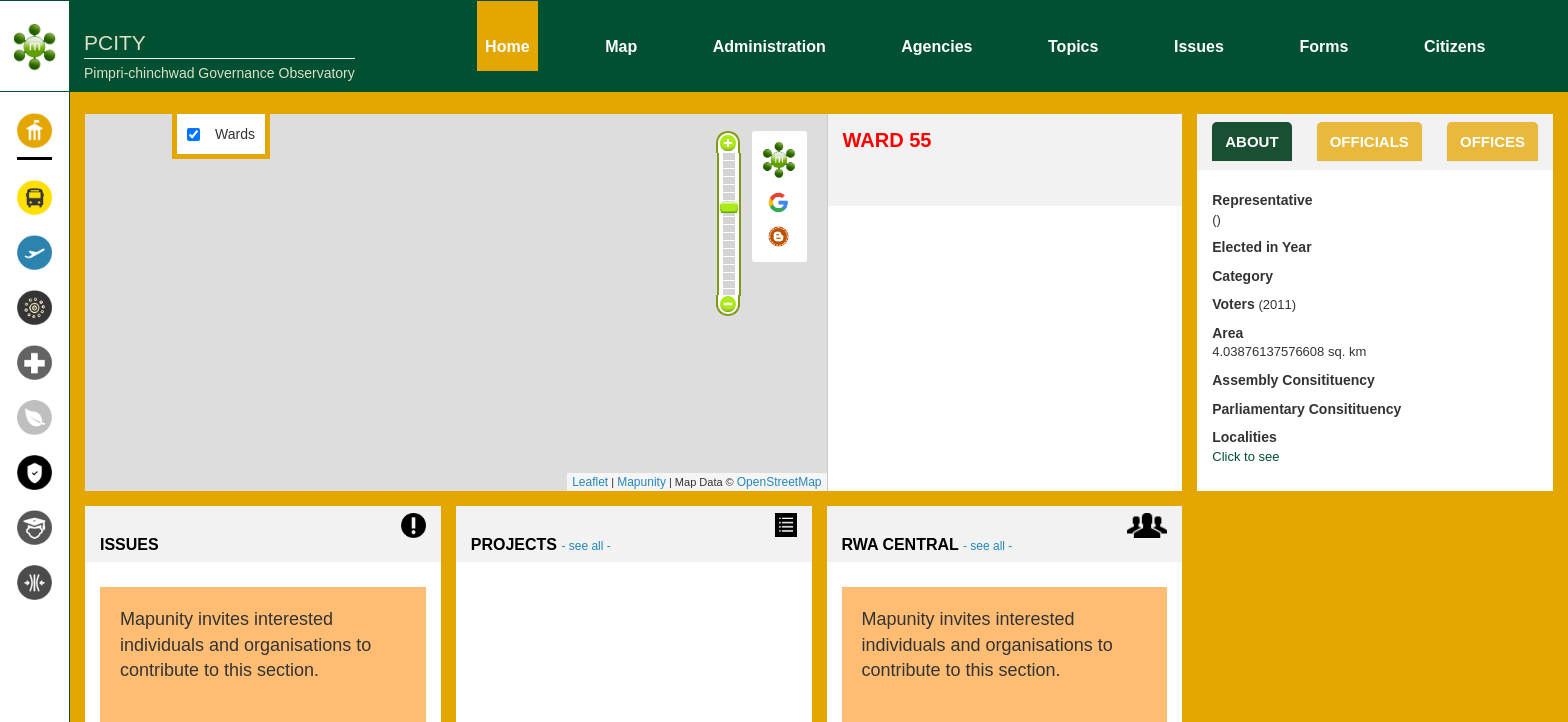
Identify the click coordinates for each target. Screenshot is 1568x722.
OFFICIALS (1369, 141)
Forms (1323, 45)
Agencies (936, 45)
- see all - (585, 546)
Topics (1073, 45)
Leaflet (590, 482)
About (1251, 141)
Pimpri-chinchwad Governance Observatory (219, 73)
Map (621, 45)
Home (507, 45)
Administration (769, 45)
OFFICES (1492, 141)
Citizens (1454, 45)
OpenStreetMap (779, 482)
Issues (1199, 45)
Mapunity (641, 482)
